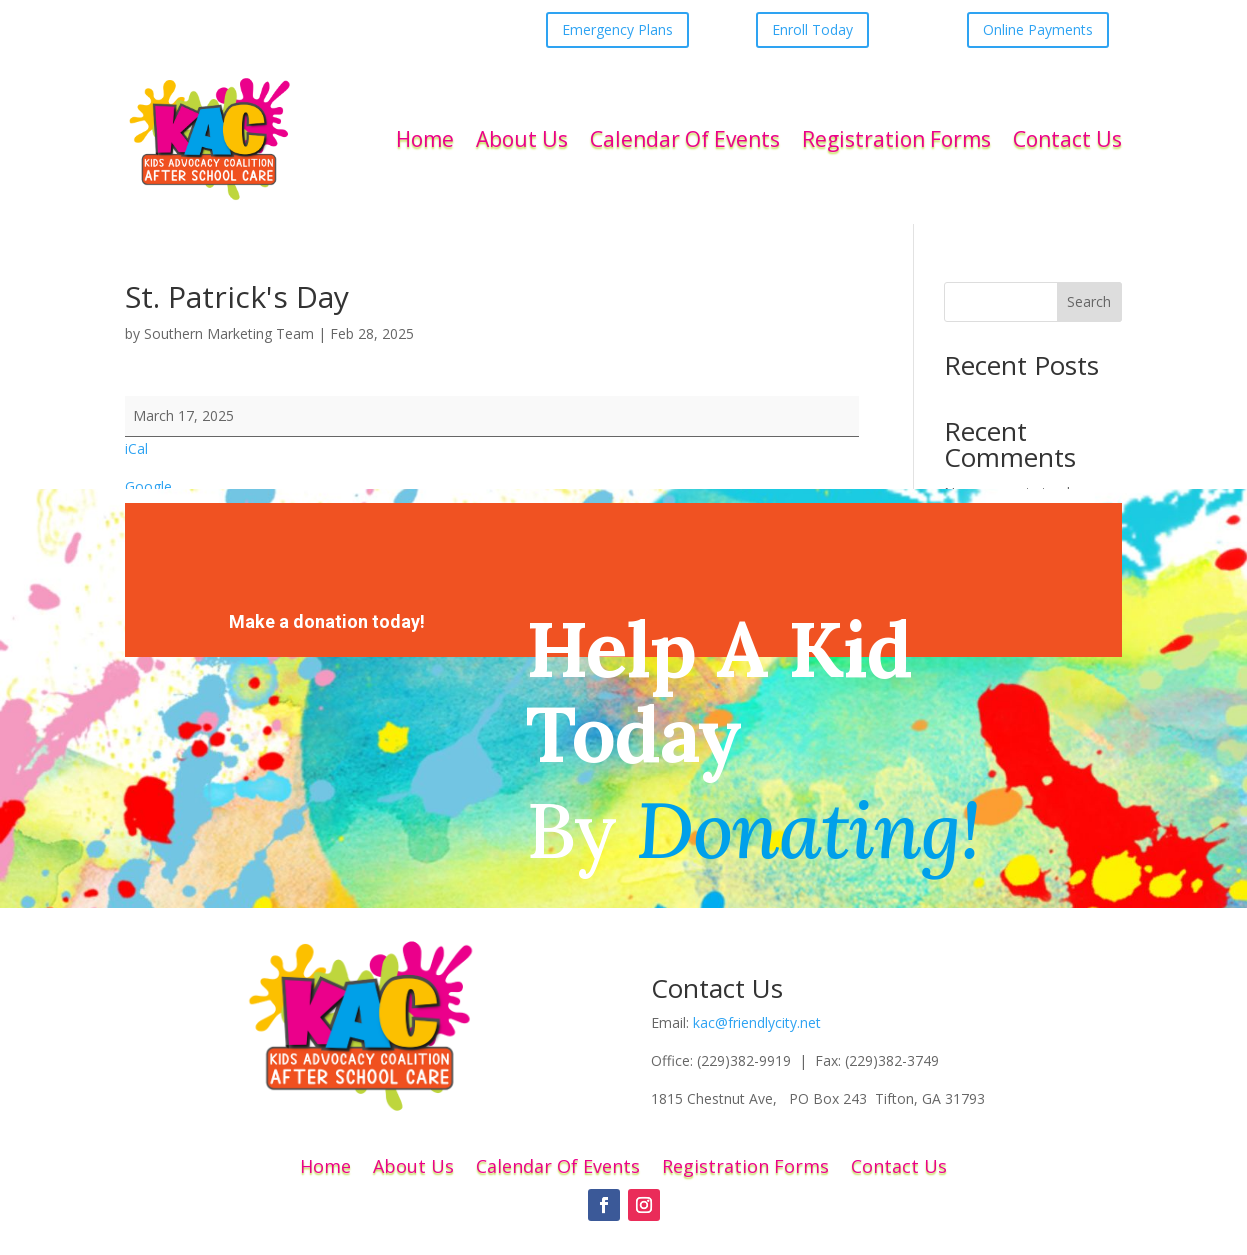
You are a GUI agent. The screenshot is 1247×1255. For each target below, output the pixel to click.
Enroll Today (812, 29)
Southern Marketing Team (229, 333)
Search (1089, 301)
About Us (522, 139)
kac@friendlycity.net (757, 1022)
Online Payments (1038, 29)
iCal (136, 448)
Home (425, 139)
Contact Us (1067, 139)
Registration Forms (896, 139)
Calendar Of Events (685, 139)
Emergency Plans (617, 29)
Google (148, 486)
